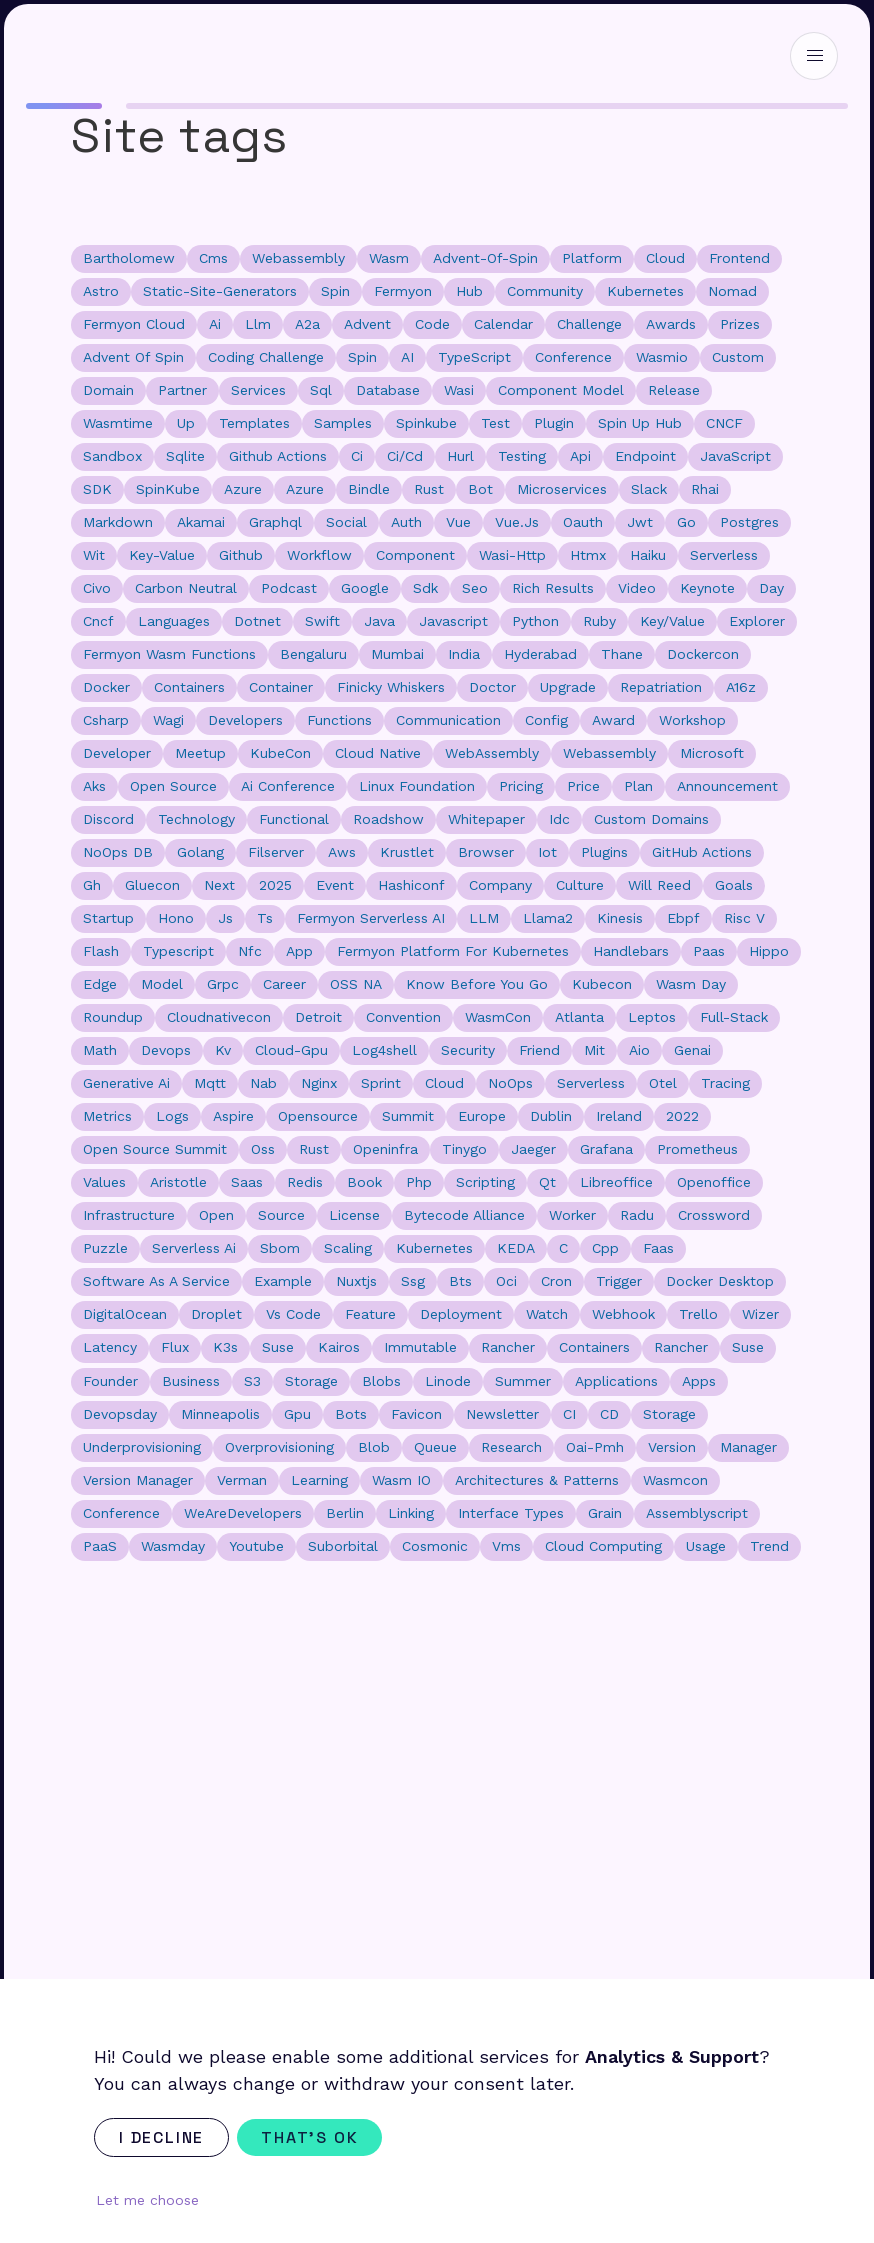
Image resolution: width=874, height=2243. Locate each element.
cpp (605, 1248)
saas (247, 1182)
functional (294, 819)
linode (448, 1381)
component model (561, 390)
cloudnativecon (219, 1017)
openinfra (385, 1149)
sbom (280, 1248)
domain (108, 390)
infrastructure (129, 1215)
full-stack (734, 1017)
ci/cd (405, 456)
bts (460, 1281)
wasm (389, 258)
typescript (178, 951)
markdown (118, 522)
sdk (425, 588)
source (281, 1215)
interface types (511, 1513)
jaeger (533, 1149)
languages (174, 621)
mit (594, 1050)
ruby (599, 621)
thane (622, 654)
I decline (161, 2137)
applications (616, 1381)
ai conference (288, 786)
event (335, 885)
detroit (318, 1017)
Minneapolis (220, 1414)
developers (245, 720)
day (771, 588)
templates (254, 423)
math (100, 1050)
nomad (732, 291)
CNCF (724, 423)
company (500, 885)
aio (639, 1050)
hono (176, 918)
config (546, 720)
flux (175, 1347)
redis (305, 1182)
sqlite (185, 456)
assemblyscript (697, 1513)
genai (692, 1050)
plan (638, 786)
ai (215, 324)
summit (408, 1116)
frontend (739, 258)
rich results (553, 588)
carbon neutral (186, 588)
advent (367, 324)
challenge (589, 324)
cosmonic (435, 1546)
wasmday (173, 1546)
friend (539, 1050)
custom (738, 357)
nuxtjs (356, 1281)
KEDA (516, 1248)
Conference (121, 1513)
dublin (551, 1116)
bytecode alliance (464, 1215)
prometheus (697, 1149)
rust (429, 489)
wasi (459, 390)
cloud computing (603, 1546)
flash (101, 951)
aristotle (178, 1182)
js (225, 918)
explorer (757, 621)
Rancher (508, 1347)
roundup (113, 1017)
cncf (98, 621)
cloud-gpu (291, 1050)
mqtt (210, 1083)
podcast (289, 588)
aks (94, 786)
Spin (362, 357)
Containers (594, 1347)
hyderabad (540, 654)
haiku (648, 555)
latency (110, 1347)
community (545, 291)
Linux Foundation (417, 786)
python (535, 621)
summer (523, 1381)
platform (592, 258)
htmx (588, 555)
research (511, 1447)
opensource (318, 1116)
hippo (769, 951)
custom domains (651, 819)
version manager (138, 1480)
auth (406, 522)
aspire (233, 1116)
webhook (623, 1314)
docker (106, 687)
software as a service (156, 1281)
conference (573, 357)
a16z (741, 687)
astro (101, 291)
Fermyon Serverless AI (371, 918)
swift (322, 621)
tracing (725, 1083)
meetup (200, 753)
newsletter (502, 1414)
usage (706, 1546)
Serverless (591, 1083)
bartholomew (129, 258)
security (468, 1050)
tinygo (464, 1149)
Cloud (444, 1083)
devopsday (120, 1414)
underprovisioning (142, 1447)
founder (110, 1381)
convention (403, 1017)
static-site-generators (220, 291)
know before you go (477, 984)
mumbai (397, 654)
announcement (727, 786)
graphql (275, 522)
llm (258, 324)
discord (108, 819)
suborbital (343, 1546)
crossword (714, 1215)
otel (663, 1083)
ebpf (683, 918)
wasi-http (512, 555)
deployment (461, 1314)
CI (569, 1414)
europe (482, 1116)
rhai (705, 489)
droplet (216, 1314)
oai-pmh (595, 1447)
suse (748, 1347)
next (219, 885)
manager (748, 1447)
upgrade (568, 687)
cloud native (378, 753)
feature (370, 1314)
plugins (604, 852)
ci (357, 456)
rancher (681, 1347)
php (419, 1182)
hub (469, 291)
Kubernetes (434, 1248)
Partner (182, 390)
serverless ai (194, 1248)
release (674, 390)
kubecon (602, 984)
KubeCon (280, 753)
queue (435, 1447)
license (354, 1215)
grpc (223, 984)
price (583, 786)
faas (658, 1248)
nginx (319, 1083)
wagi (168, 720)
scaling (348, 1248)
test (495, 423)
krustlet (407, 852)
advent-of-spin (485, 258)
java (379, 621)
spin (335, 291)
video (637, 588)
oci (506, 1281)
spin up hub (640, 423)
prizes (740, 324)
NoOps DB (118, 852)
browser (486, 852)
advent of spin (133, 357)
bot (480, 489)
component (415, 555)
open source (173, 786)
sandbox (112, 456)
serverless (724, 555)
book (364, 1182)
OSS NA (356, 984)
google (365, 588)
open (216, 1215)
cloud (665, 258)
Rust (314, 1149)
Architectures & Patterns (537, 1480)
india (464, 654)
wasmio (662, 357)
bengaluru (313, 654)
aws (342, 852)
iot (547, 852)
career (284, 984)
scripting (485, 1182)
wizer (760, 1314)
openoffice (714, 1182)
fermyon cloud (134, 324)
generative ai (126, 1083)
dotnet (257, 621)
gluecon (152, 885)
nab (263, 1083)
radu (637, 1215)
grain (605, 1513)
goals (734, 885)
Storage (669, 1414)
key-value (162, 555)
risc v (744, 918)
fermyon (403, 291)
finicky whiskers (391, 687)
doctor (492, 687)
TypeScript (474, 357)
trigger (619, 1281)
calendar (503, 324)
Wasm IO (401, 1480)
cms (213, 258)
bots (351, 1414)
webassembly (298, 258)
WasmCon (498, 1017)
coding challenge (266, 357)
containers (189, 687)
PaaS (100, 1546)
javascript (453, 621)
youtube (256, 1546)
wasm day (691, 984)
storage (311, 1381)
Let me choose (147, 2200)
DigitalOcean (125, 1314)
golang (200, 852)
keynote (707, 588)
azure (305, 489)
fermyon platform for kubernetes (453, 951)
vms (506, 1546)
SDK (97, 489)
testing (522, 456)
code (432, 324)
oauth (583, 522)
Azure (243, 489)
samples (343, 423)
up (186, 423)
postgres (749, 522)
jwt (640, 522)
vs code (293, 1314)
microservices (562, 489)
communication (448, 720)
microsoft (712, 753)
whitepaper (486, 819)
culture (580, 885)
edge (100, 984)
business (191, 1381)
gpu (297, 1414)
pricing (521, 786)
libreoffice (616, 1182)
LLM (484, 918)
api (580, 456)
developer (117, 753)
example (283, 1281)
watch (547, 1314)
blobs (381, 1381)
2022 (682, 1116)
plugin (554, 423)
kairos (339, 1347)
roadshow (388, 819)
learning (319, 1480)
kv (223, 1050)
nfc (250, 951)
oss (263, 1149)
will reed (659, 885)
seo (475, 588)
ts (265, 918)
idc (559, 819)
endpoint (645, 456)
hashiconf (411, 885)
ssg (413, 1281)
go (686, 522)
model (162, 984)
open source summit (155, 1149)
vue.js (517, 522)
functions (339, 720)
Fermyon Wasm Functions (169, 654)
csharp (106, 720)
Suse (278, 1347)
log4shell (384, 1050)
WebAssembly (492, 753)
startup (108, 918)
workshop (692, 720)
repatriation (661, 687)
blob (374, 1447)
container (281, 687)
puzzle (105, 1248)
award (613, 720)
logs (172, 1116)
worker (572, 1215)
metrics (107, 1116)
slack (649, 489)
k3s (225, 1347)
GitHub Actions (702, 852)
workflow (319, 555)
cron (556, 1281)
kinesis (620, 918)
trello (698, 1314)
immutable (420, 1347)
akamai (201, 522)
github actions (278, 456)
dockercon (703, 654)
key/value (672, 621)
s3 (252, 1381)
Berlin (345, 1513)
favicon (416, 1414)
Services (258, 390)
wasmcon (675, 1480)
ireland (619, 1116)
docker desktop (720, 1281)
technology (196, 819)
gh (92, 885)
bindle (369, 489)
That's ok (309, 2137)
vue (458, 522)
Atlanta (579, 1017)
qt (547, 1182)
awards (671, 324)
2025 (275, 885)
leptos (652, 1017)
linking (411, 1513)
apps (699, 1381)
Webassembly (609, 753)
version (672, 1447)
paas (709, 951)
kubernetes (645, 291)
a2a (307, 324)
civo (97, 588)
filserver (276, 852)
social (346, 522)
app (299, 951)
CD (609, 1414)
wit (94, 555)
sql (321, 390)
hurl (460, 456)
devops (166, 1050)
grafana (606, 1149)
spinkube (426, 423)
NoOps (510, 1083)
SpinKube (168, 489)
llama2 (548, 918)
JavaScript (735, 456)
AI (407, 357)
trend (769, 1546)
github (241, 555)
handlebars (631, 951)
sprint (381, 1083)
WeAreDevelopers (243, 1513)
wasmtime (118, 423)
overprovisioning (279, 1447)
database (388, 390)
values (104, 1182)
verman (242, 1480)
